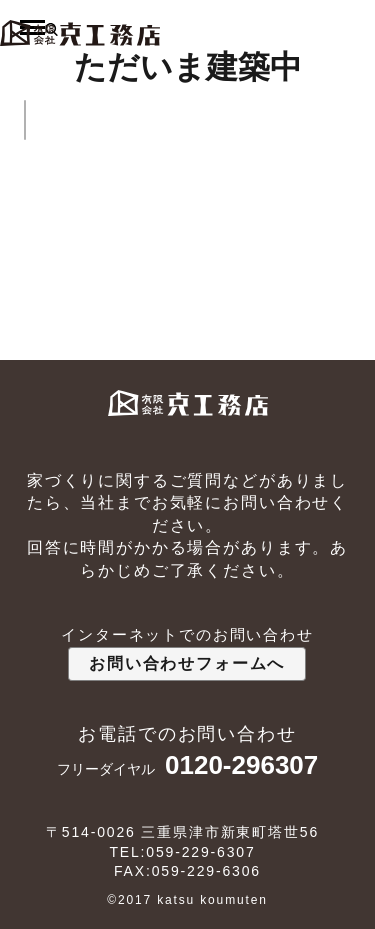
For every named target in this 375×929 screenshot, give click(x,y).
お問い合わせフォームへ (187, 663)
